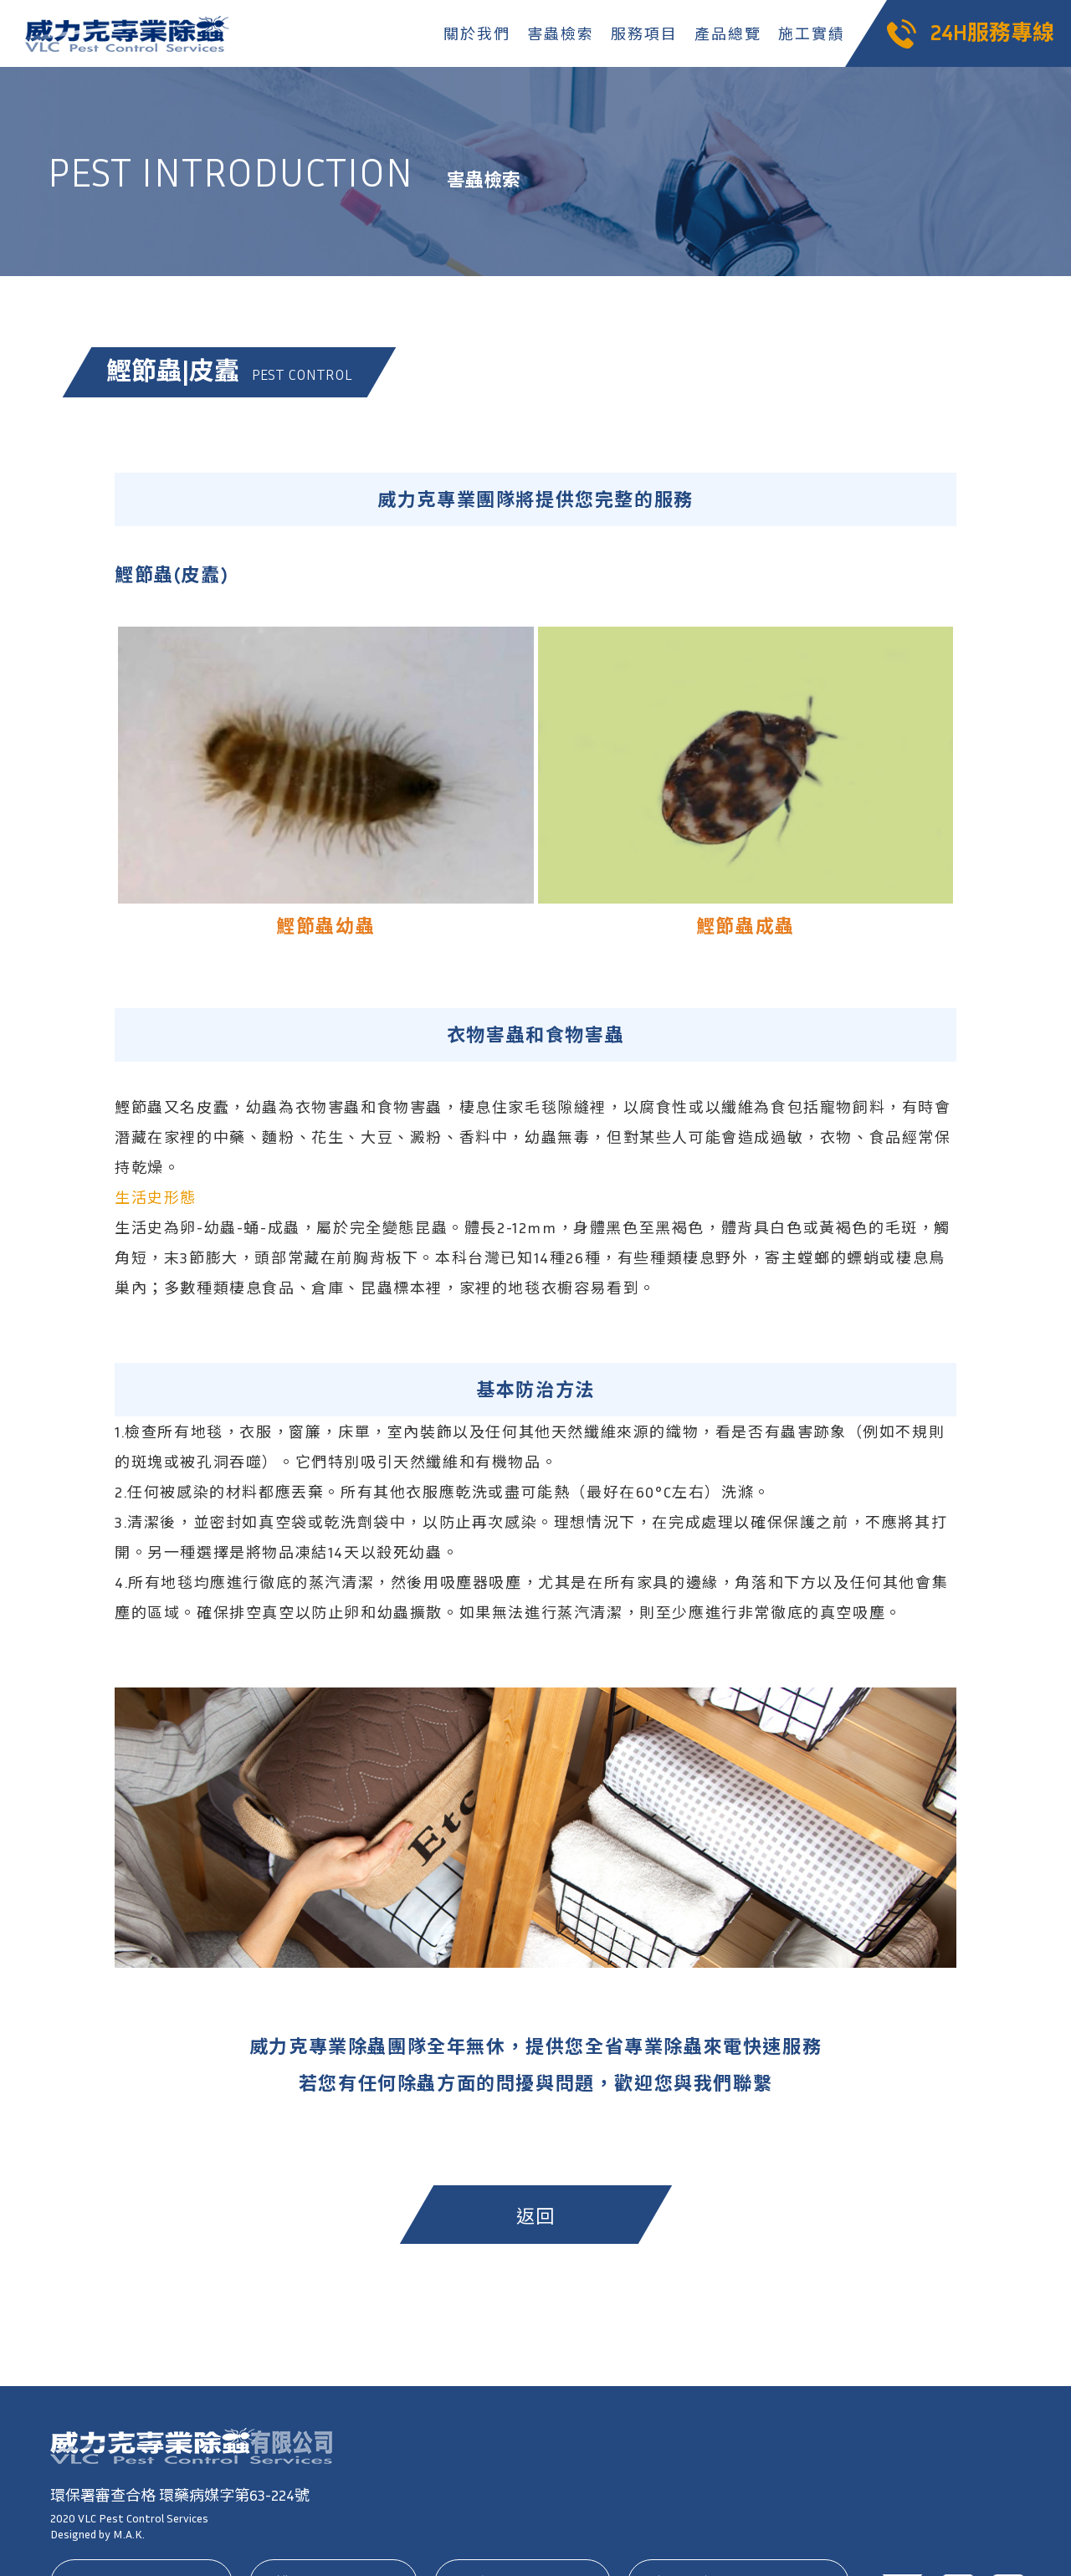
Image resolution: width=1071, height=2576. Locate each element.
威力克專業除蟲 (129, 34)
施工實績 (811, 33)
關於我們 (476, 33)
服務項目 (644, 33)
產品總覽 (727, 33)
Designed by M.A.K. (97, 2534)
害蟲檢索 (560, 33)
